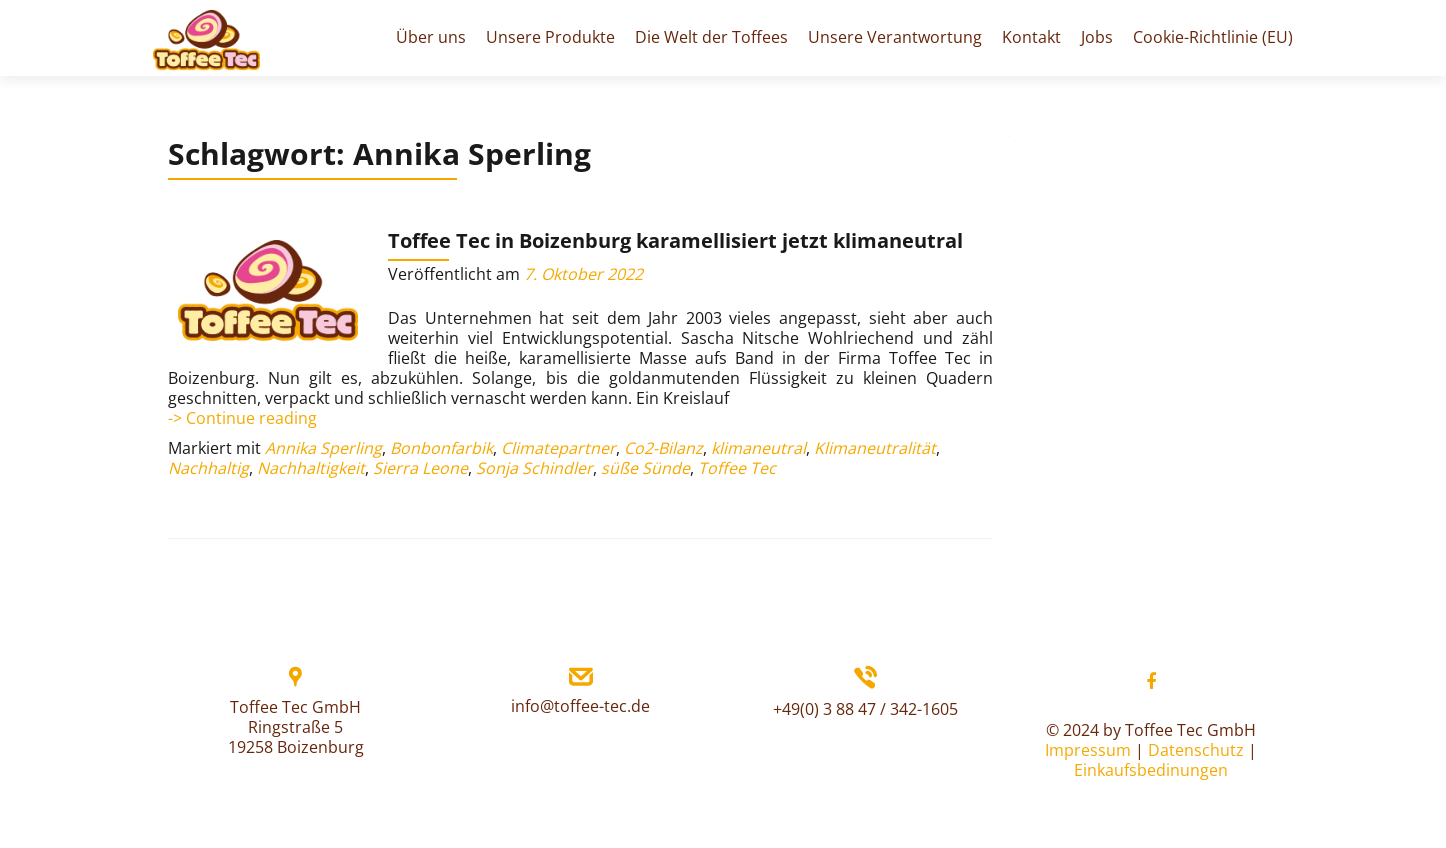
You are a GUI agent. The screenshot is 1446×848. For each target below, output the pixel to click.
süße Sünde (645, 468)
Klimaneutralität (875, 448)
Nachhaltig (208, 468)
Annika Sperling (323, 448)
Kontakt (1031, 37)
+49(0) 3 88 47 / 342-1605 (865, 709)
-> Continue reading (242, 418)
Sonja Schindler (534, 468)
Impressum (1088, 750)
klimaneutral (758, 448)
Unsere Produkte (550, 37)
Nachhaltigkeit (311, 468)
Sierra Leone (420, 468)
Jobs (1097, 37)
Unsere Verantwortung (895, 37)
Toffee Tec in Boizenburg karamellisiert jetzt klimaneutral (675, 240)
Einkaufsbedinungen (1151, 770)
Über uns (431, 37)
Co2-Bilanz (663, 448)
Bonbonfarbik (441, 448)
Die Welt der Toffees (711, 37)
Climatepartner (558, 448)
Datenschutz (1196, 750)
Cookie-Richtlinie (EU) (1213, 37)
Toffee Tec (737, 468)
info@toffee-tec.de (580, 706)
